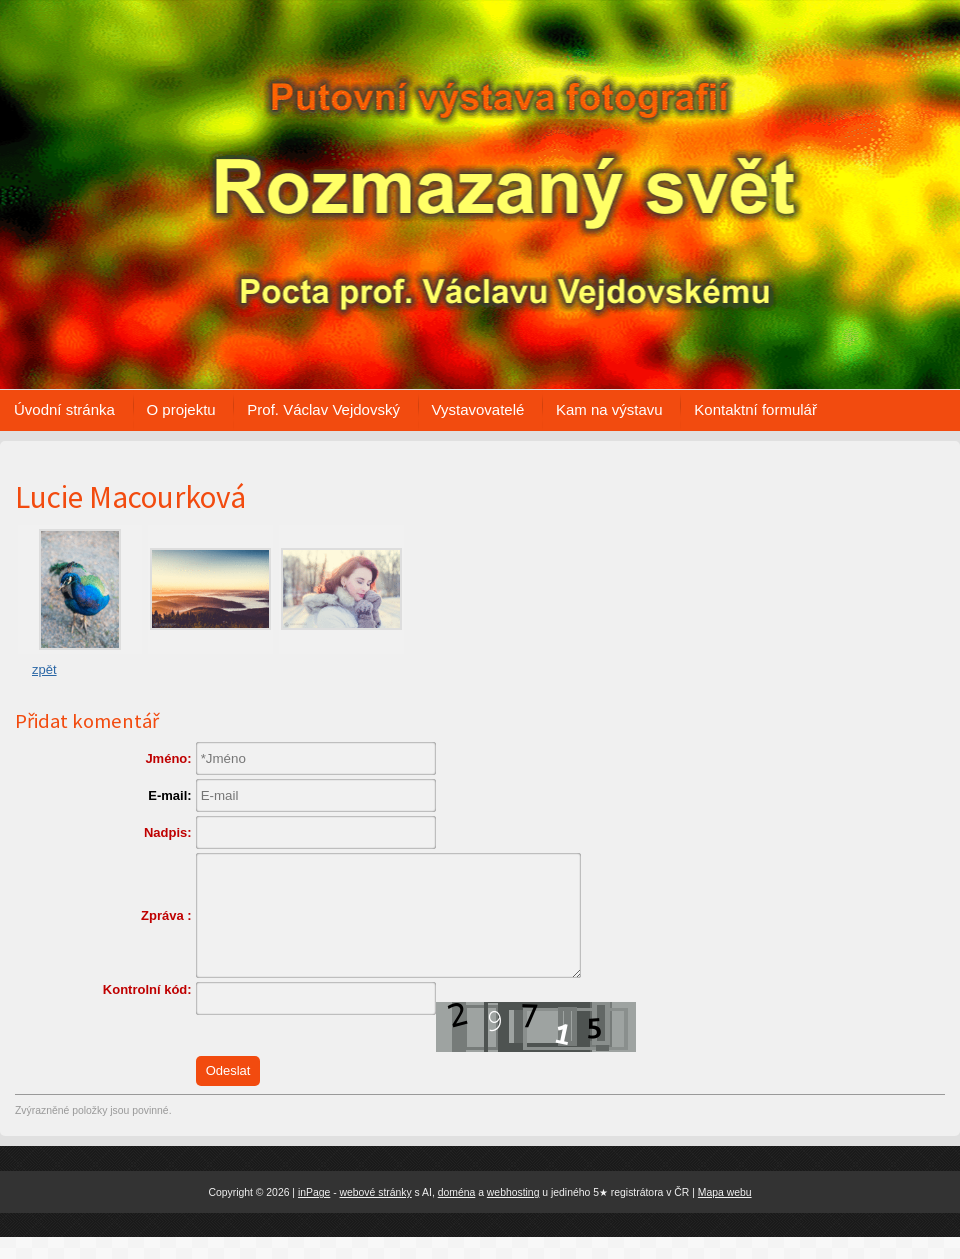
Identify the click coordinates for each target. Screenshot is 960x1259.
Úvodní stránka (64, 409)
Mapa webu (725, 1213)
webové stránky (376, 1213)
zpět (44, 669)
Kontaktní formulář (755, 409)
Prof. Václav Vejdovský (323, 409)
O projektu (181, 409)
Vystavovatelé (478, 409)
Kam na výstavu (609, 409)
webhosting (513, 1213)
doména (457, 1213)
